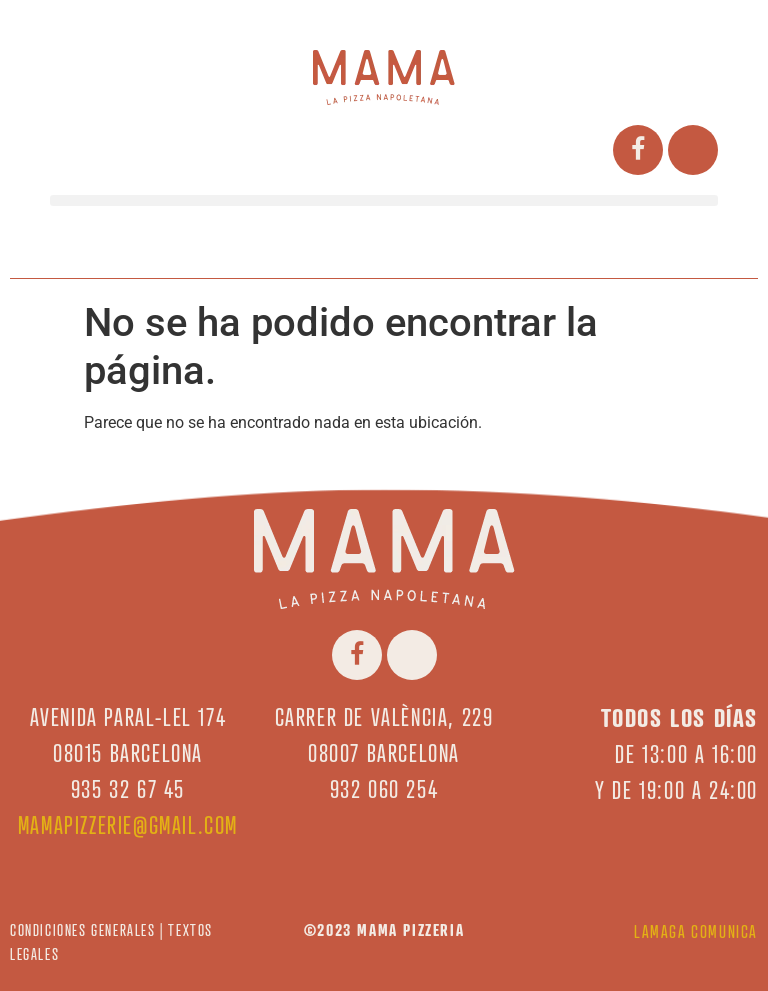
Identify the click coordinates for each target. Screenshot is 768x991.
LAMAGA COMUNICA (696, 931)
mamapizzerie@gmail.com (128, 825)
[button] (384, 200)
